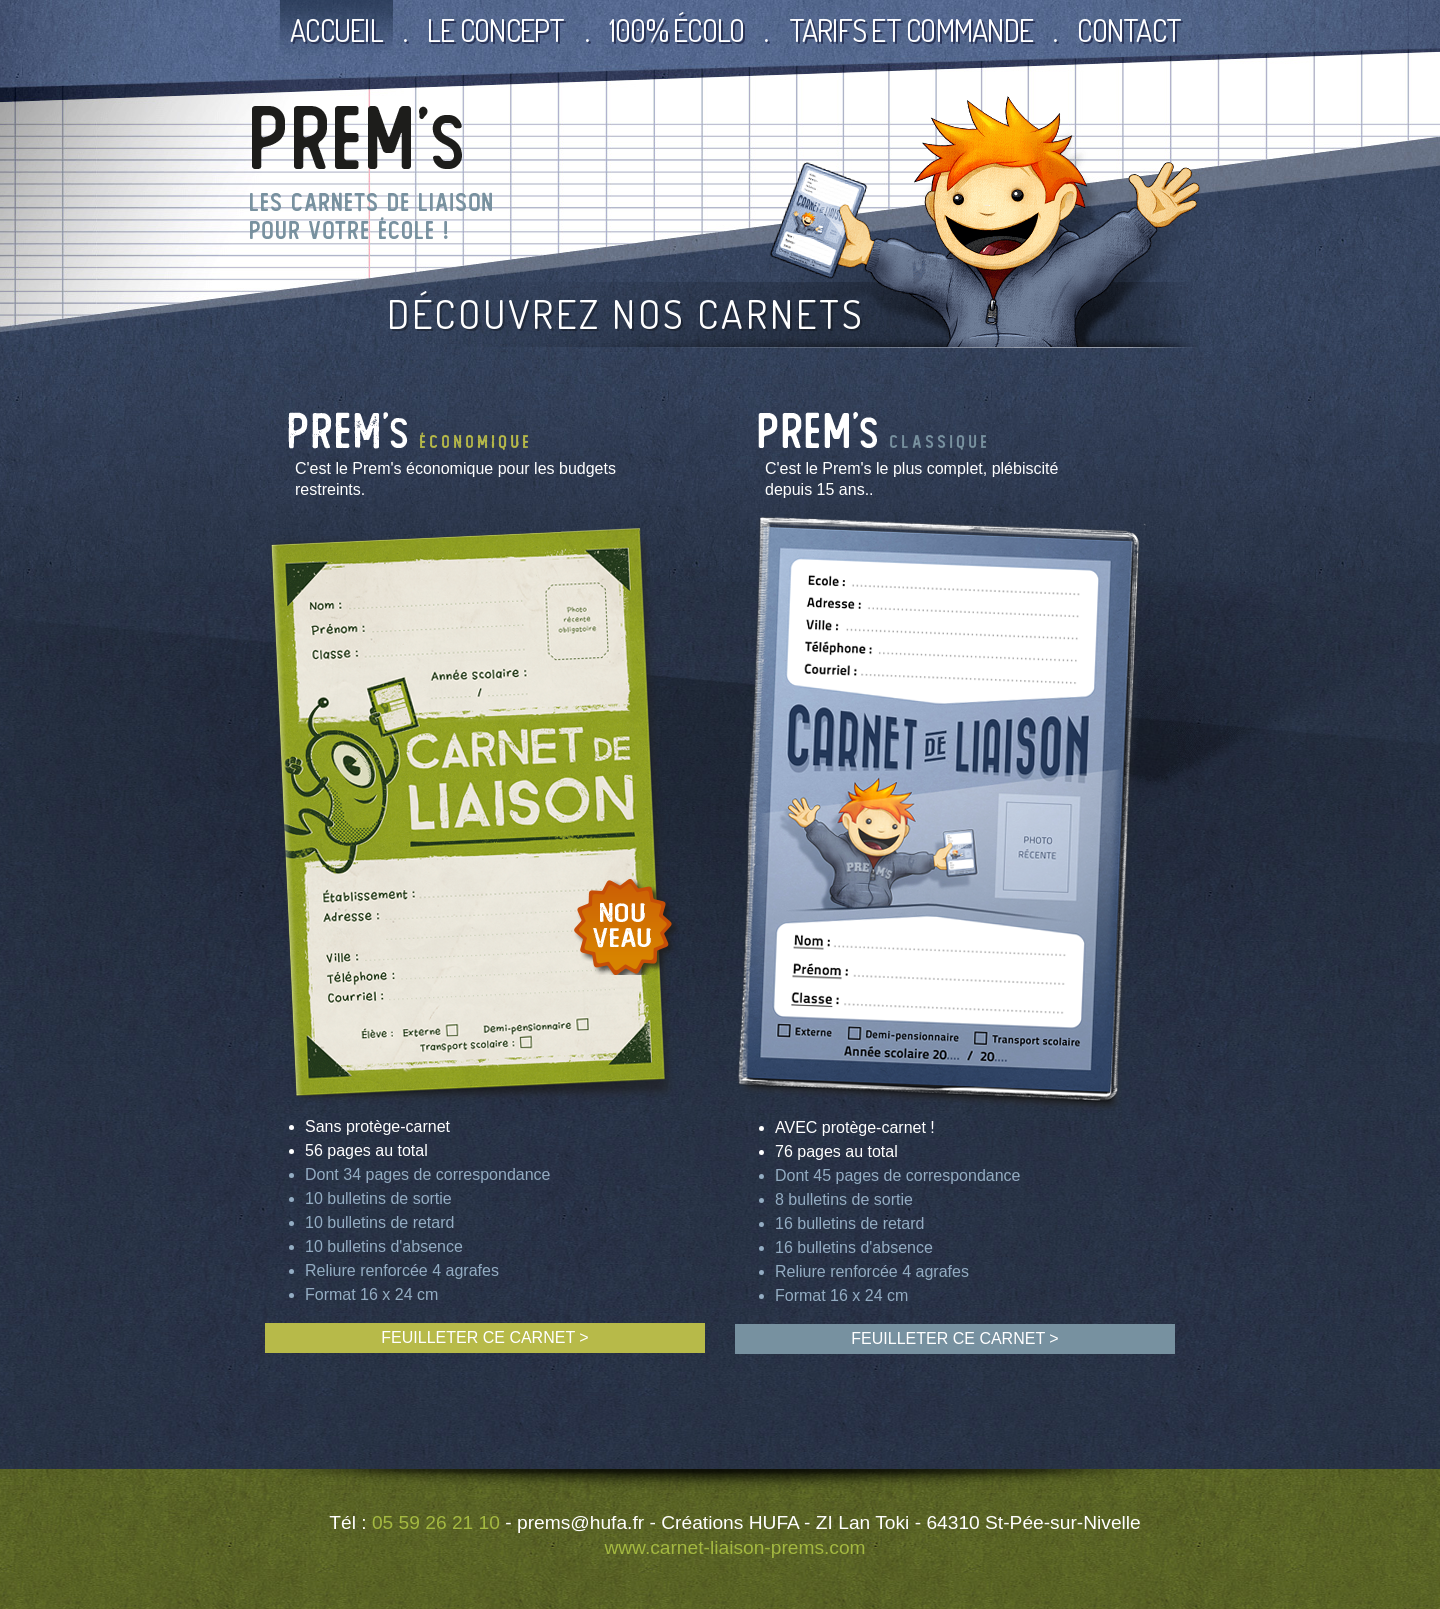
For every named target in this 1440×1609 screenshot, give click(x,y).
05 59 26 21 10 (436, 1522)
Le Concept (496, 30)
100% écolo (677, 30)
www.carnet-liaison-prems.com (734, 1547)
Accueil (336, 30)
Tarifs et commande (911, 30)
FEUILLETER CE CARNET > (484, 1337)
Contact (1129, 30)
